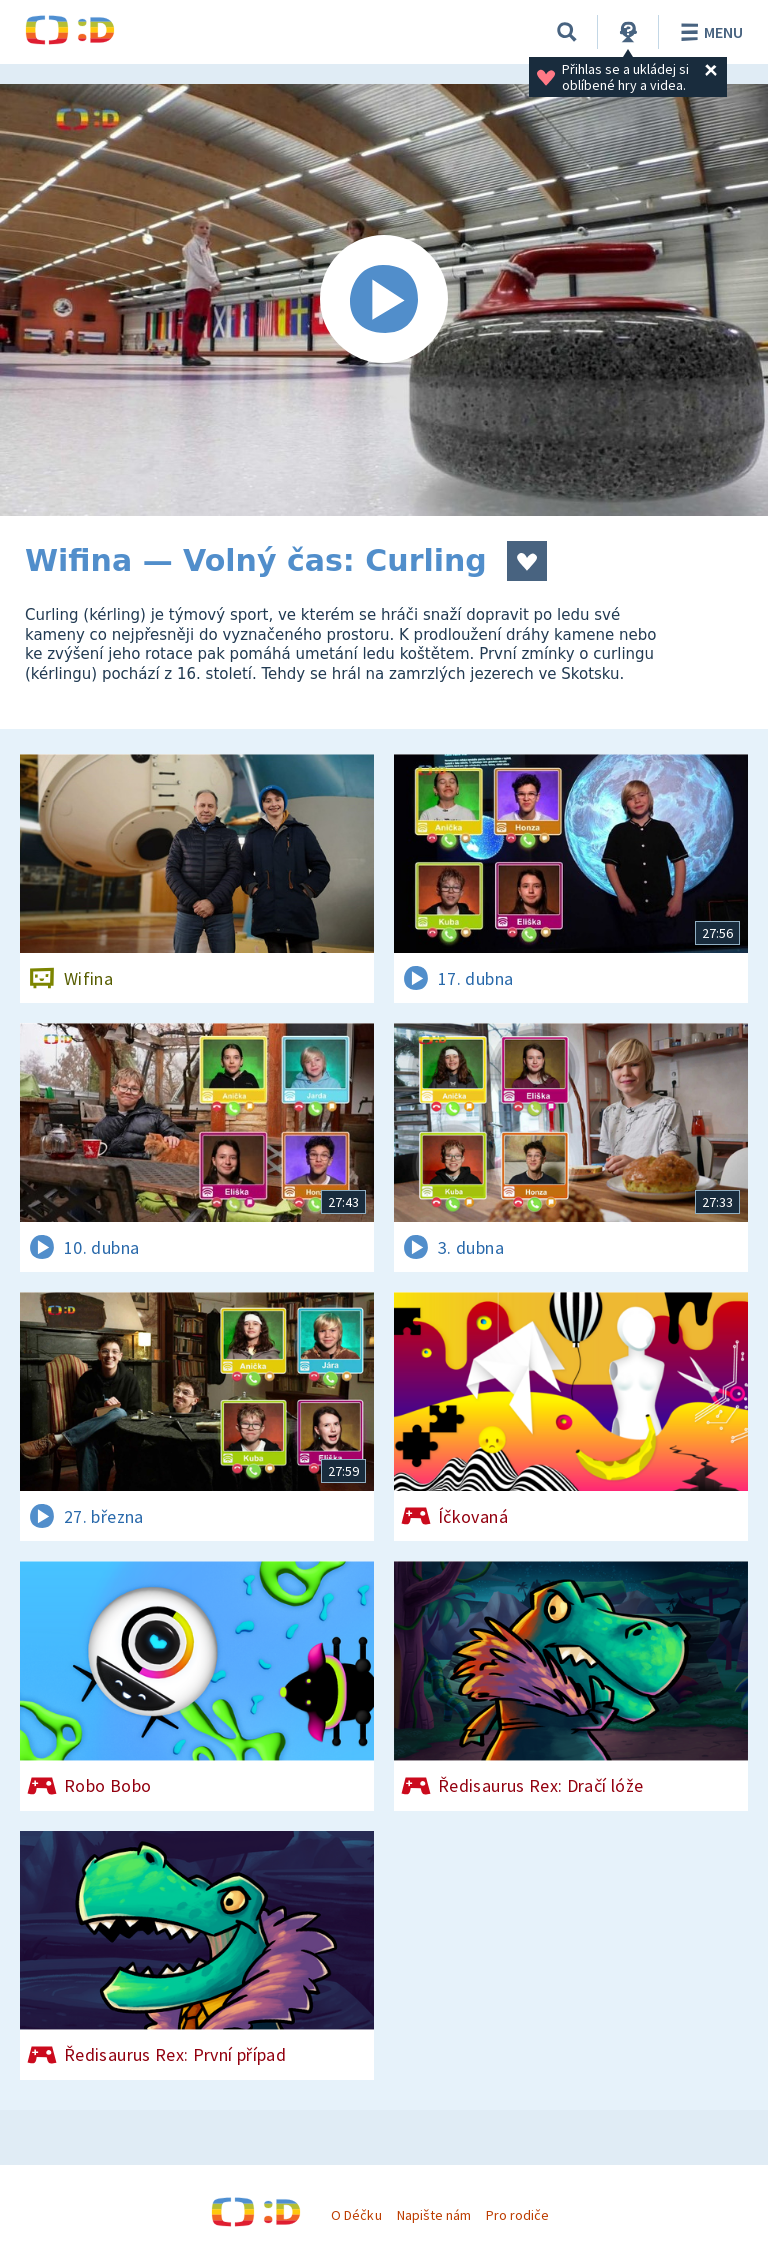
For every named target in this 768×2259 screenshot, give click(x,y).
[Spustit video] (384, 300)
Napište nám (434, 2215)
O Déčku (356, 2215)
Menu (708, 32)
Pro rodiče (517, 2215)
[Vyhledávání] (567, 32)
